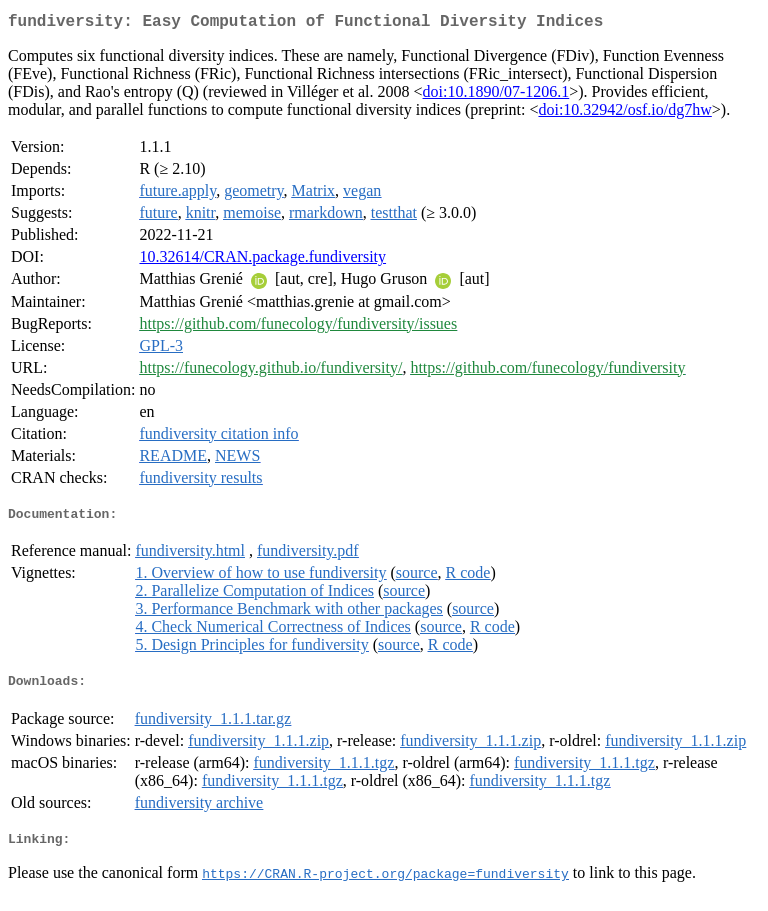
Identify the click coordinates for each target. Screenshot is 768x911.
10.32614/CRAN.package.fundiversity (262, 260)
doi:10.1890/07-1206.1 (496, 95)
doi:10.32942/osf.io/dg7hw (624, 113)
